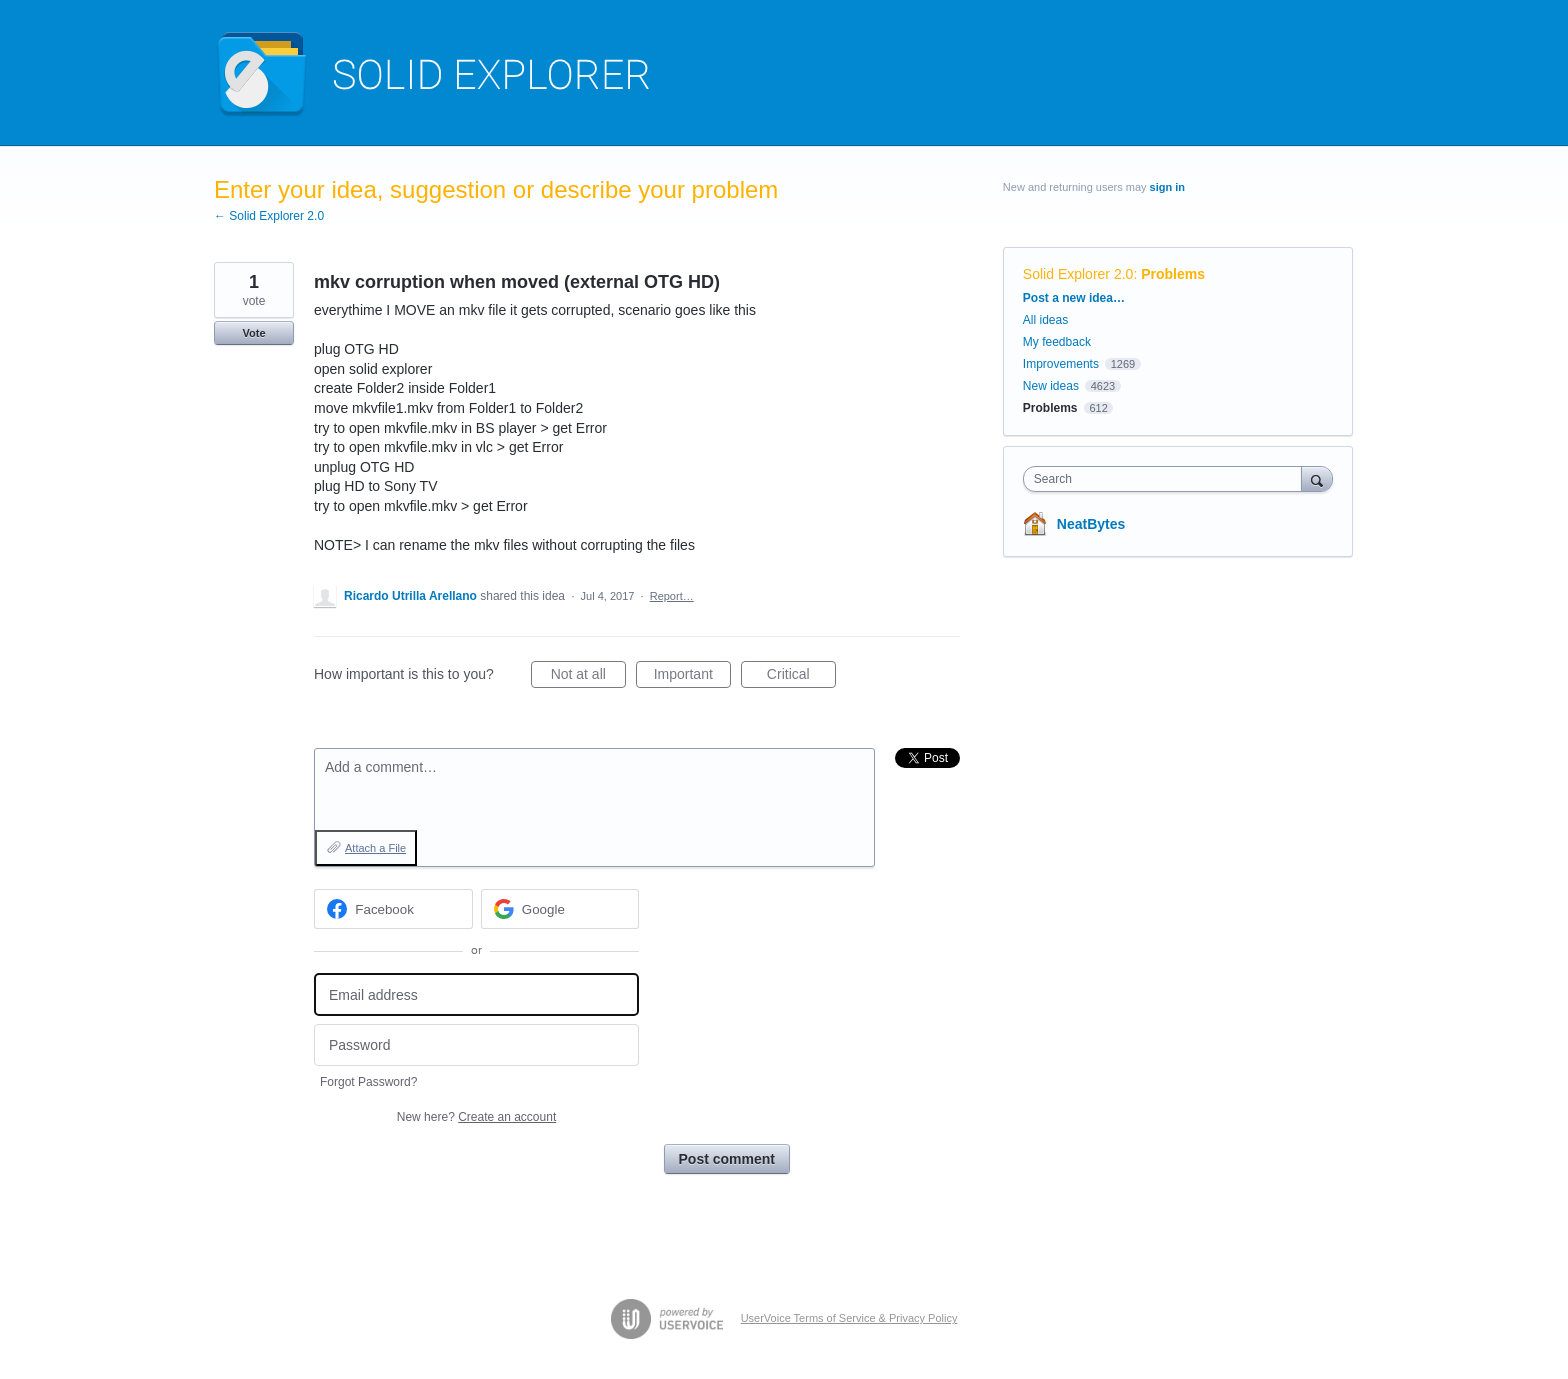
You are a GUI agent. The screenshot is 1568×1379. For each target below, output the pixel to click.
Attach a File (375, 848)
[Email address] (476, 994)
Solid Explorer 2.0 (1078, 274)
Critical (801, 677)
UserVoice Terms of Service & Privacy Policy (849, 1318)
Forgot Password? (368, 1082)
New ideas (1051, 386)
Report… (672, 596)
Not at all (588, 677)
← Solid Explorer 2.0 (269, 216)
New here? (476, 1117)
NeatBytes (1091, 524)
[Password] (476, 1045)
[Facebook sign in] (393, 909)
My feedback (1057, 342)
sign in (1167, 187)
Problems (1173, 274)
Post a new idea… (1074, 298)
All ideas (1045, 320)
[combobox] (1167, 479)
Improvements (1061, 364)
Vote (253, 333)
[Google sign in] (560, 909)
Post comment (727, 1159)
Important (692, 677)
